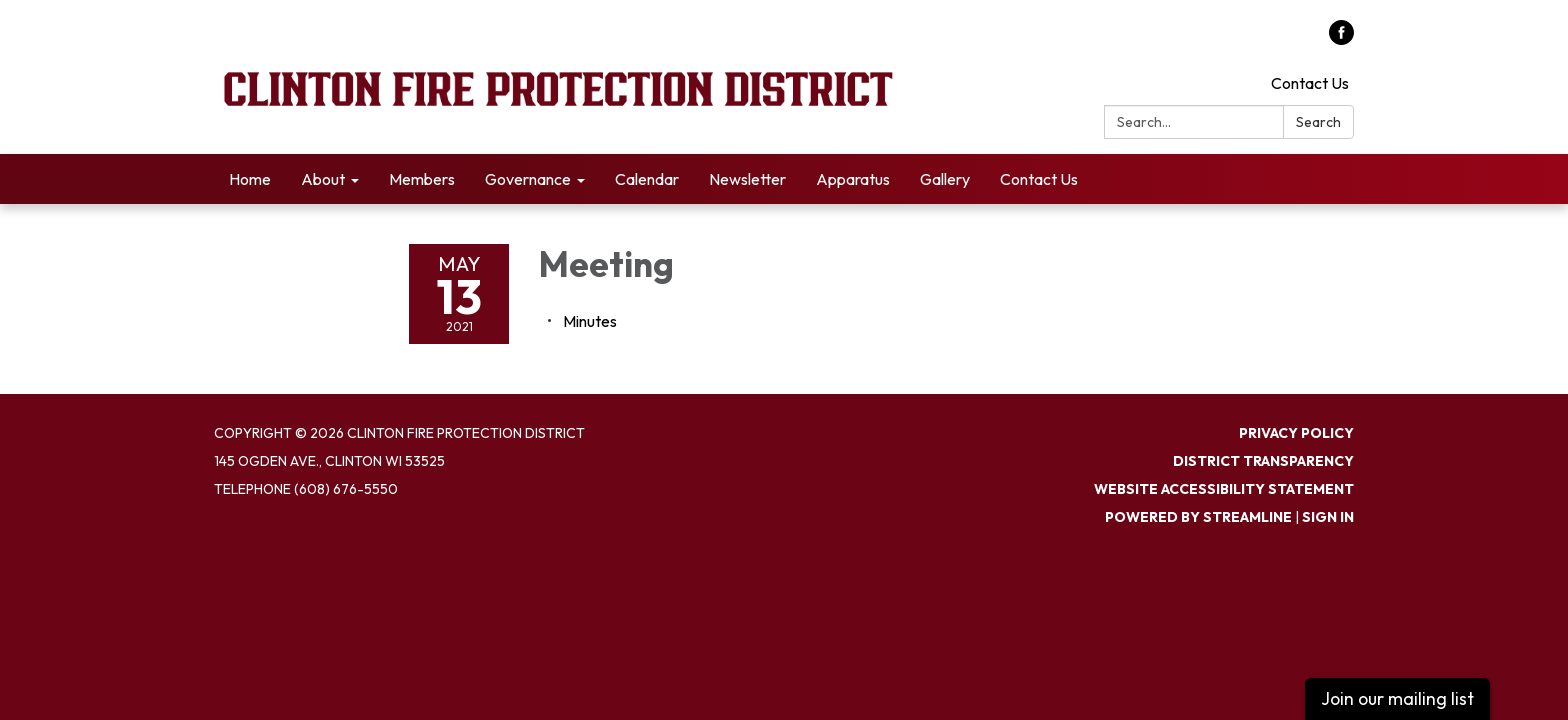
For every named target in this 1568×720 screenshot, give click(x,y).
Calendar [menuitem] (647, 179)
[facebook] (1341, 39)
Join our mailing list (1397, 698)
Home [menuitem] (250, 179)
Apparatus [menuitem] (853, 179)
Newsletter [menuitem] (747, 179)
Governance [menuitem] (528, 179)
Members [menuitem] (422, 179)
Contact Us (1310, 83)
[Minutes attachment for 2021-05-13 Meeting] (590, 321)
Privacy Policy (1296, 433)
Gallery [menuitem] (945, 179)
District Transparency (1263, 461)
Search (1318, 122)
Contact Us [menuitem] (1039, 179)
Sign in (1328, 517)
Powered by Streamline (1198, 517)
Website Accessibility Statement (1224, 489)
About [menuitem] (323, 179)
